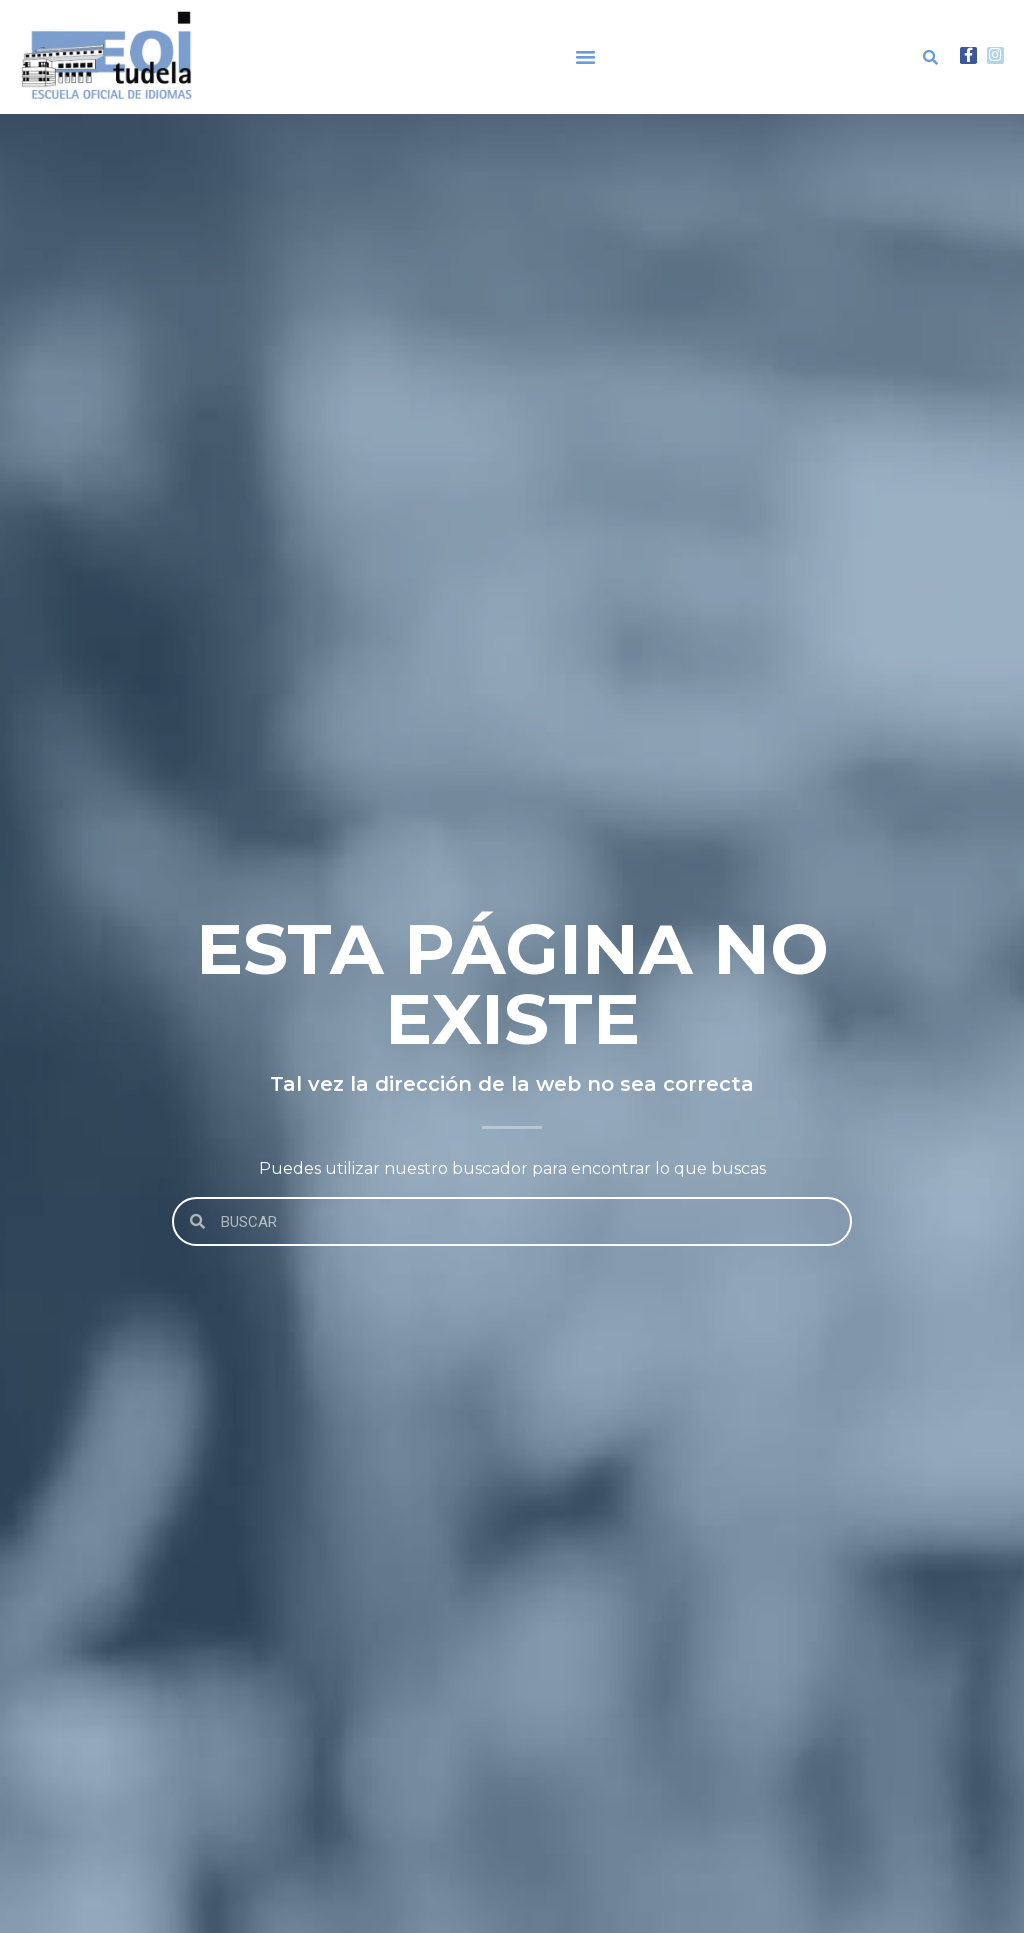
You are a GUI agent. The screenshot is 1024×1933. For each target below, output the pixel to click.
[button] (586, 57)
